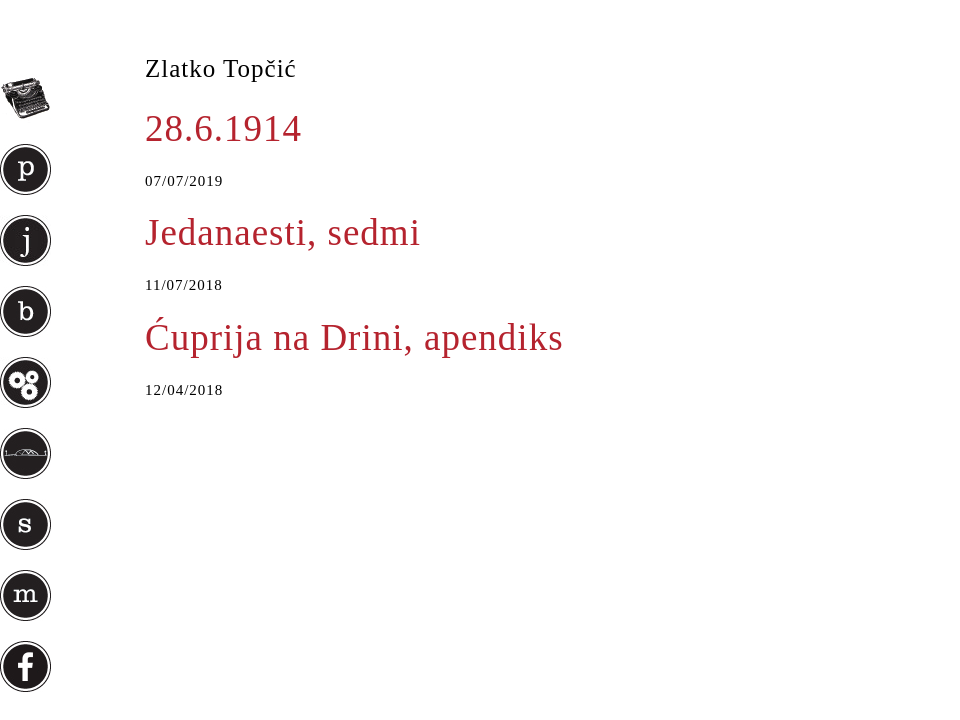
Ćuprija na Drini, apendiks (354, 337)
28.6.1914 (223, 128)
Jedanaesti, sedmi (283, 232)
